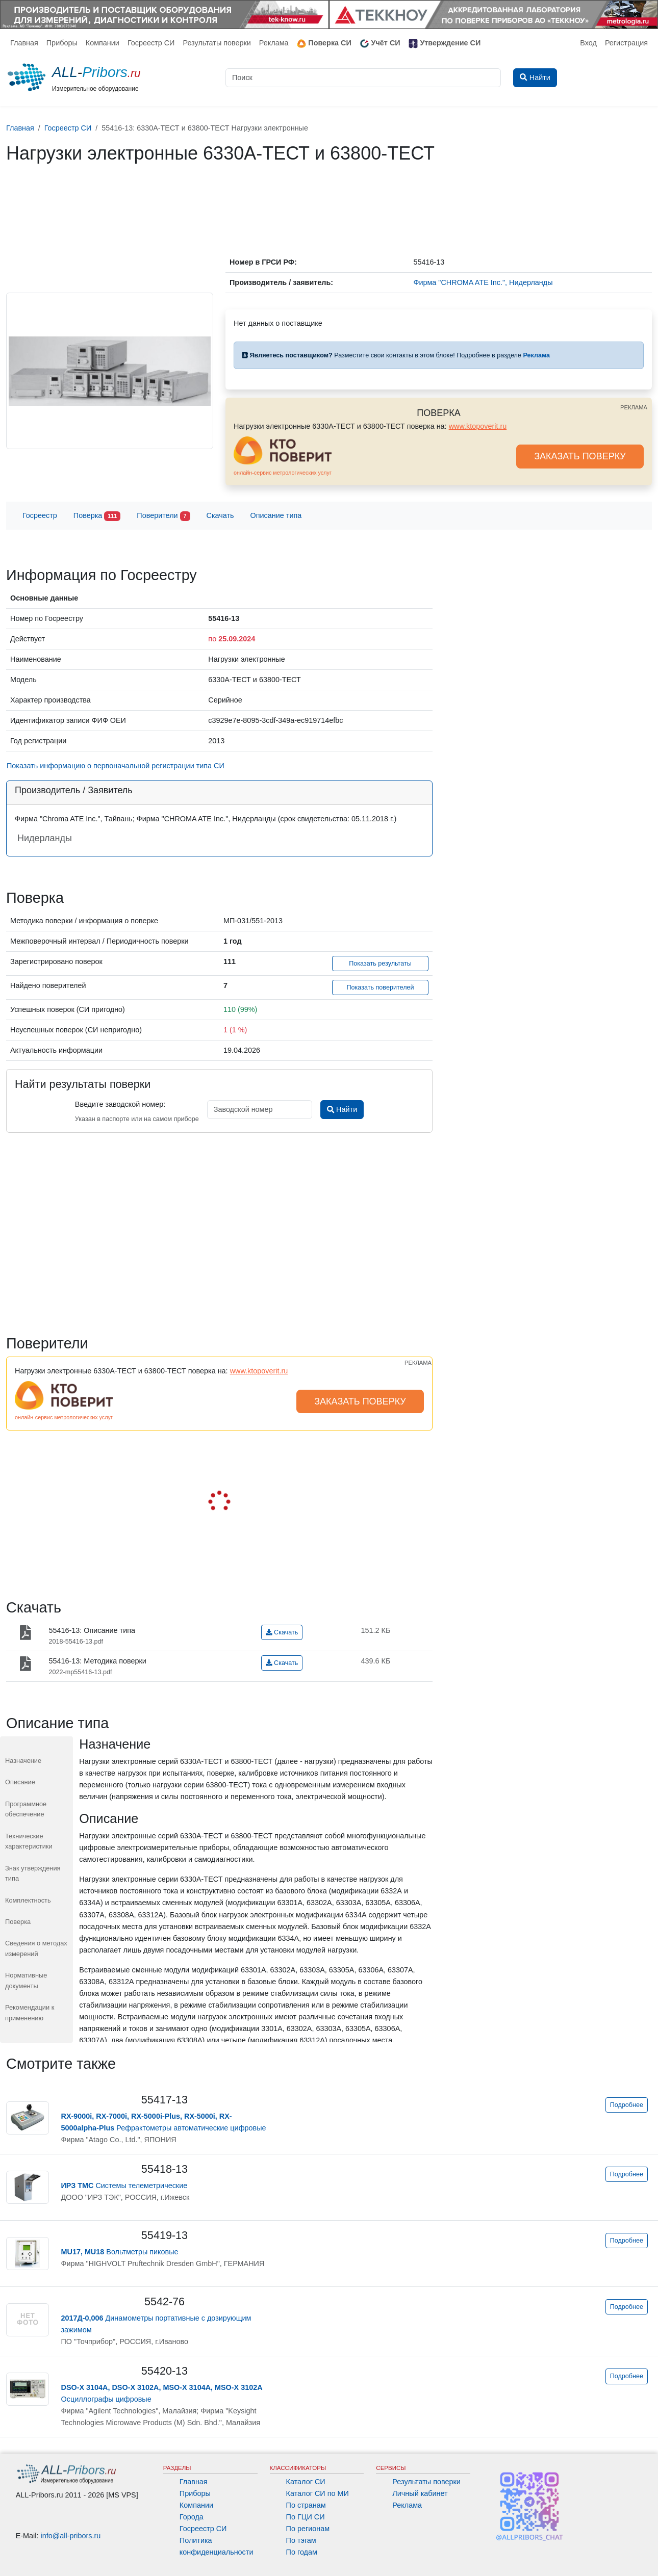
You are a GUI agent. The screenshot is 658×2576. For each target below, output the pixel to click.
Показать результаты (380, 963)
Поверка (96, 516)
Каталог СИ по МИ (317, 2493)
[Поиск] (363, 77)
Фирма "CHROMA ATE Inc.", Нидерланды (482, 282)
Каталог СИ (305, 2482)
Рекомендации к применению (29, 2012)
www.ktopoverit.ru (478, 426)
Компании (102, 43)
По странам (306, 2505)
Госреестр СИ (151, 43)
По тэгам (301, 2540)
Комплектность (28, 1900)
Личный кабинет (419, 2493)
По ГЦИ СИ (305, 2517)
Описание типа (276, 515)
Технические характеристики (29, 1841)
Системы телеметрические (124, 2185)
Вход (588, 43)
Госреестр (39, 515)
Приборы (62, 43)
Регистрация (626, 43)
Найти (342, 1109)
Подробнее (626, 2105)
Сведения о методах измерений (36, 1948)
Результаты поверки (216, 43)
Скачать (220, 515)
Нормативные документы (26, 1980)
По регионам (308, 2529)
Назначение (23, 1760)
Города (192, 2517)
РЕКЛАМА (633, 407)
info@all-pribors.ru (71, 2536)
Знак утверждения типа (33, 1873)
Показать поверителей (380, 987)
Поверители (163, 516)
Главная (24, 43)
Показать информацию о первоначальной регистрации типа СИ (115, 766)
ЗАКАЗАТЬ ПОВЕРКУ (580, 456)
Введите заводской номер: (120, 1104)
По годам (301, 2552)
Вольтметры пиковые (120, 2252)
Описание (20, 1782)
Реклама (274, 43)
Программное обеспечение (25, 1809)
